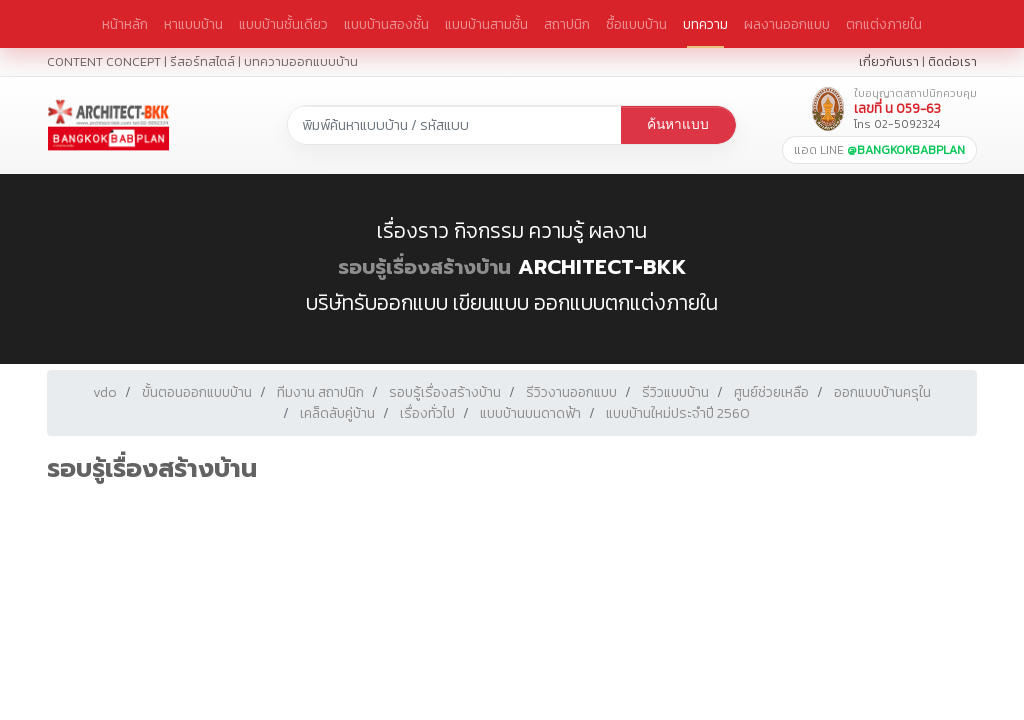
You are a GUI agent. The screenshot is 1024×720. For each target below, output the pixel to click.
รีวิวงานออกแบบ (571, 392)
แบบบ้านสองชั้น (386, 24)
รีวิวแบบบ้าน (675, 392)
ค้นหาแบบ (678, 124)
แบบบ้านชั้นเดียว (283, 24)
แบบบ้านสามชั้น (486, 24)
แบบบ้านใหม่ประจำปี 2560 (678, 413)
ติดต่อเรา (952, 61)
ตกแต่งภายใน (884, 24)
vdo (105, 392)
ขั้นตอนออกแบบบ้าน (197, 392)
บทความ (705, 24)
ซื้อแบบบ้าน (636, 24)
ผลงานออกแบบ (787, 24)
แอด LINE (879, 150)
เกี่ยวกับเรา (889, 61)
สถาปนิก (567, 24)
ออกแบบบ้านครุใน (882, 392)
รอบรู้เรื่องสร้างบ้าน (424, 267)
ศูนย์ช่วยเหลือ (771, 392)
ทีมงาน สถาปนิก (320, 392)
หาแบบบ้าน (193, 24)
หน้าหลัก (125, 24)
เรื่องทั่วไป (427, 413)
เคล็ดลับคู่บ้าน (337, 413)
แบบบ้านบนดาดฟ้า (530, 413)
